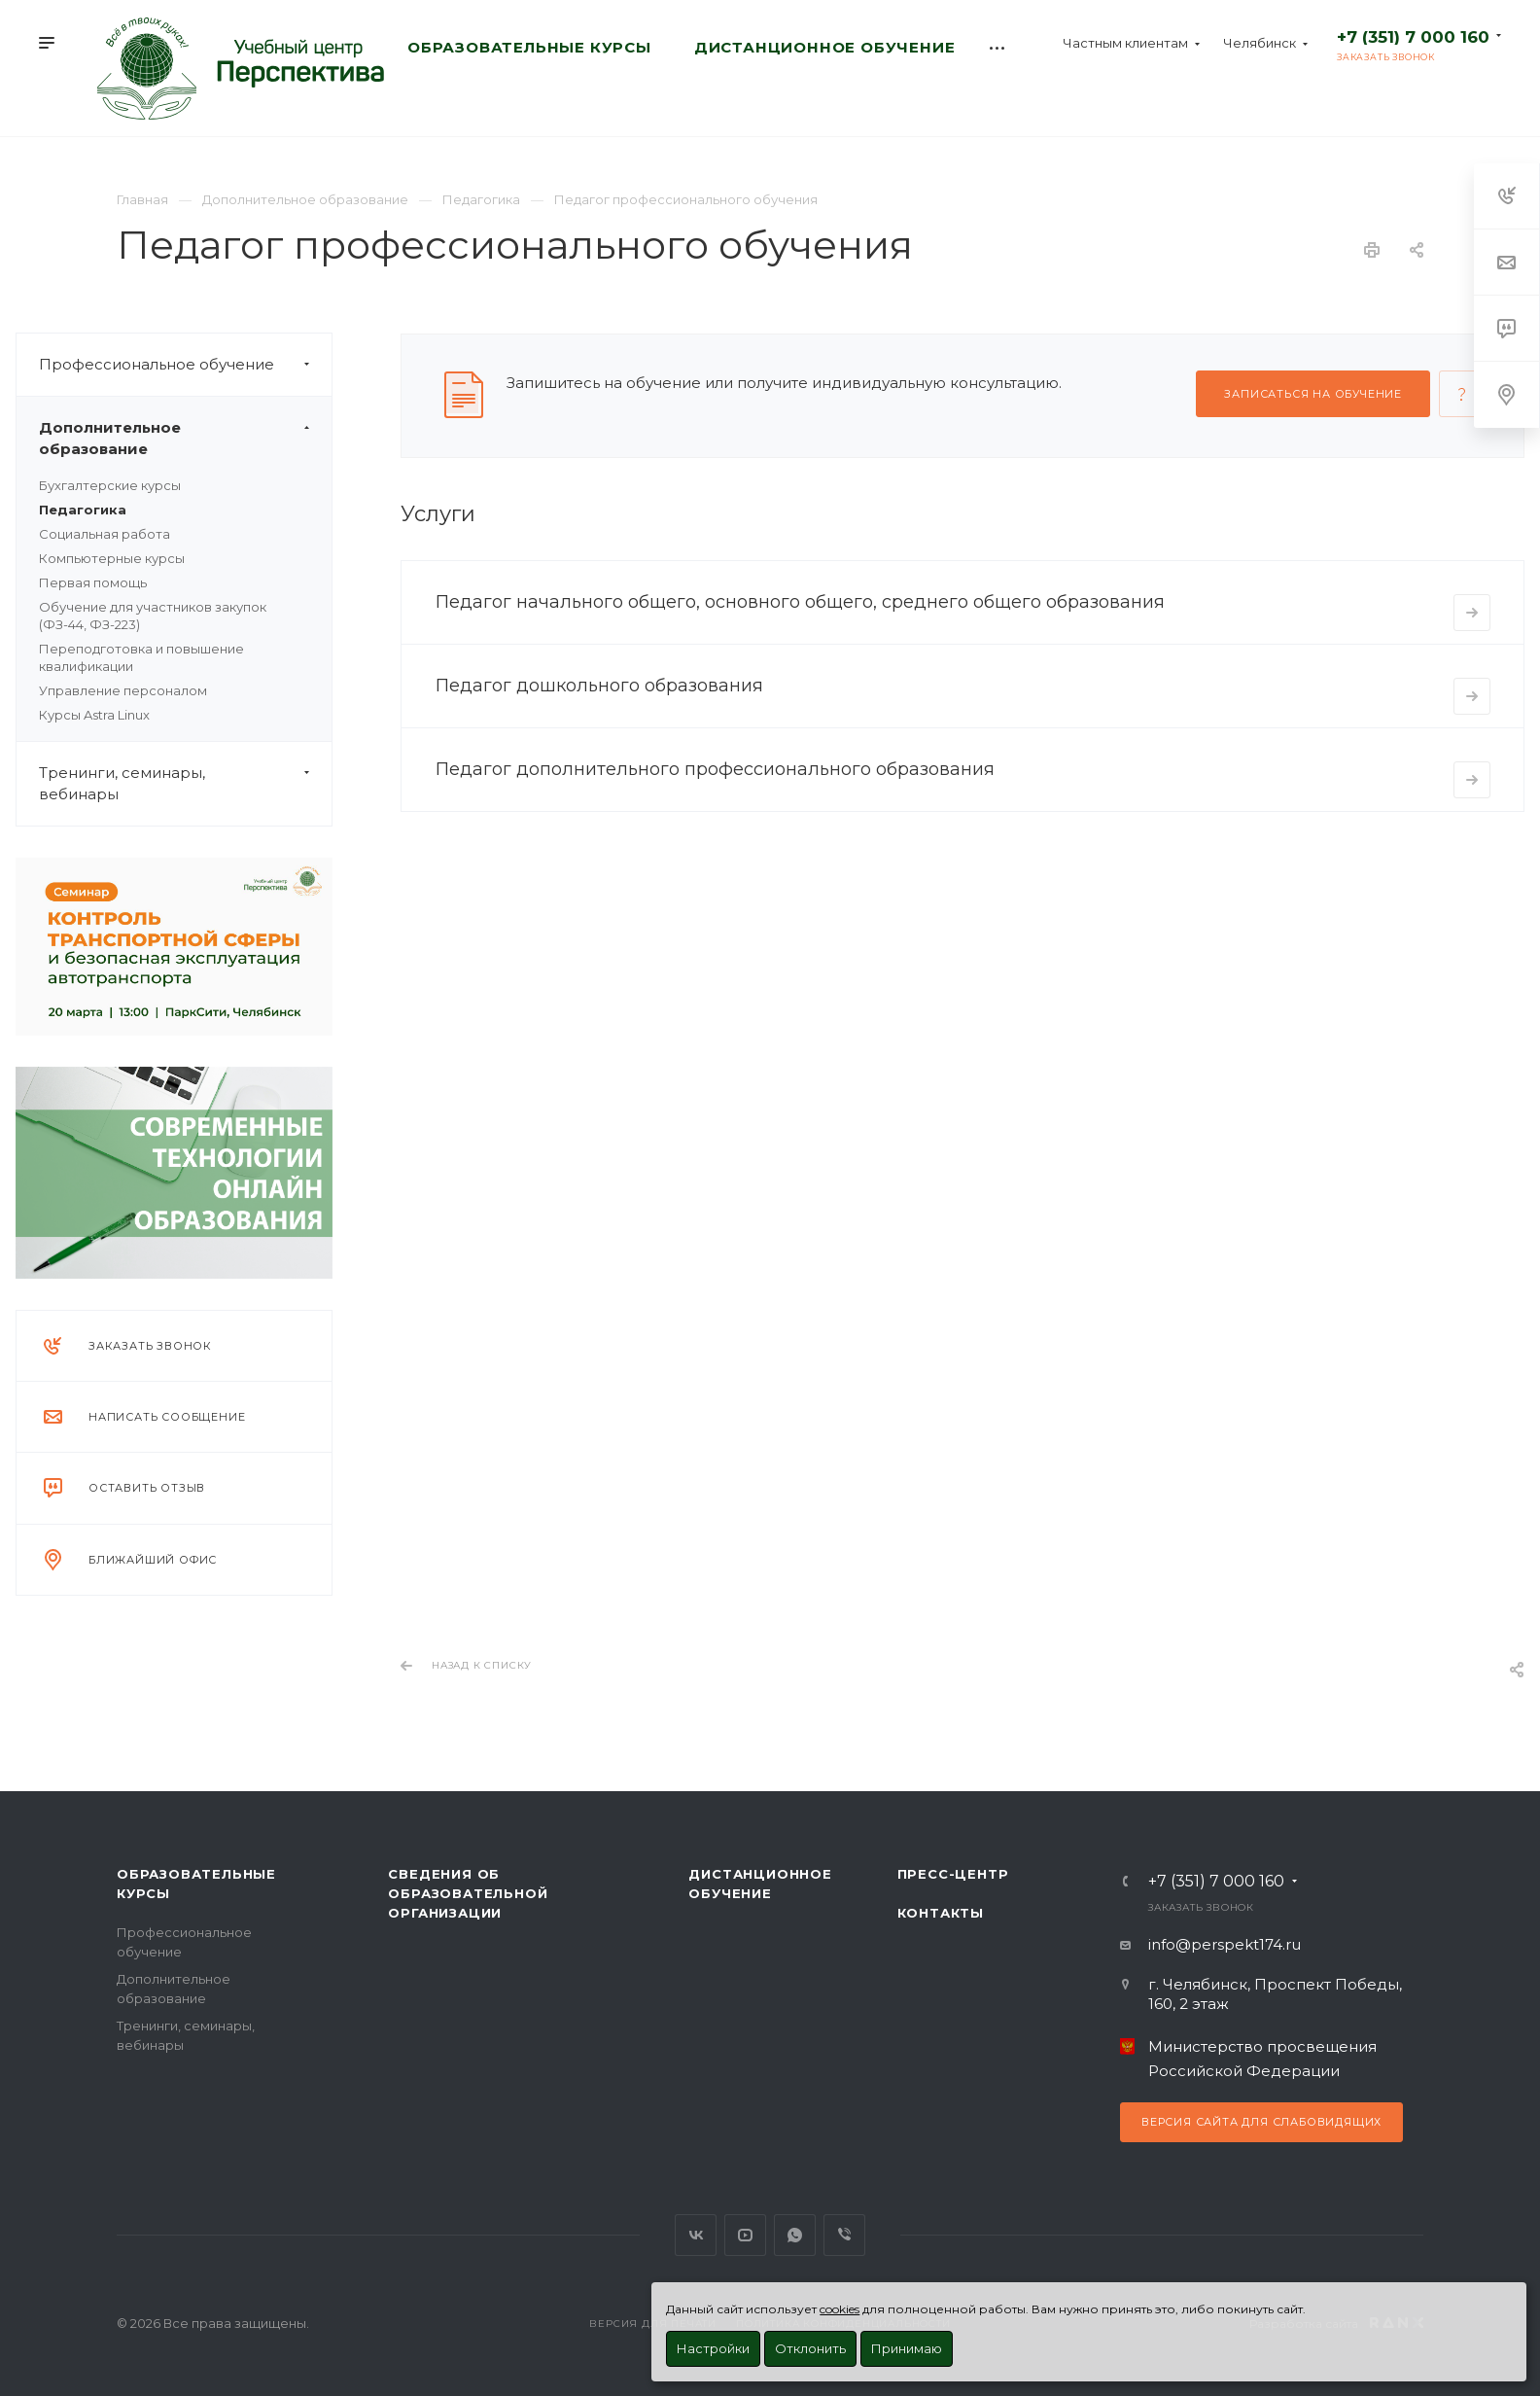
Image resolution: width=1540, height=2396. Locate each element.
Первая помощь (93, 582)
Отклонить (810, 2348)
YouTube (745, 2235)
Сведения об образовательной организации (467, 1893)
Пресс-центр (953, 1874)
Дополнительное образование (185, 438)
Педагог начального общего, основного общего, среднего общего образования (800, 602)
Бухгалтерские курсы (110, 485)
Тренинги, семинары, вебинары (185, 784)
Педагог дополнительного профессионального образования (715, 769)
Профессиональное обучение (185, 365)
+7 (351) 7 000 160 (1413, 37)
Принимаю (906, 2348)
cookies (839, 2309)
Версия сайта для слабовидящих (1261, 2122)
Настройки (713, 2348)
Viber (844, 2235)
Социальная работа (104, 534)
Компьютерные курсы (112, 558)
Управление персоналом (123, 690)
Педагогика (82, 509)
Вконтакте (696, 2235)
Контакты (940, 1912)
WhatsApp (795, 2235)
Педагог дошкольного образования (599, 685)
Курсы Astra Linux (94, 714)
